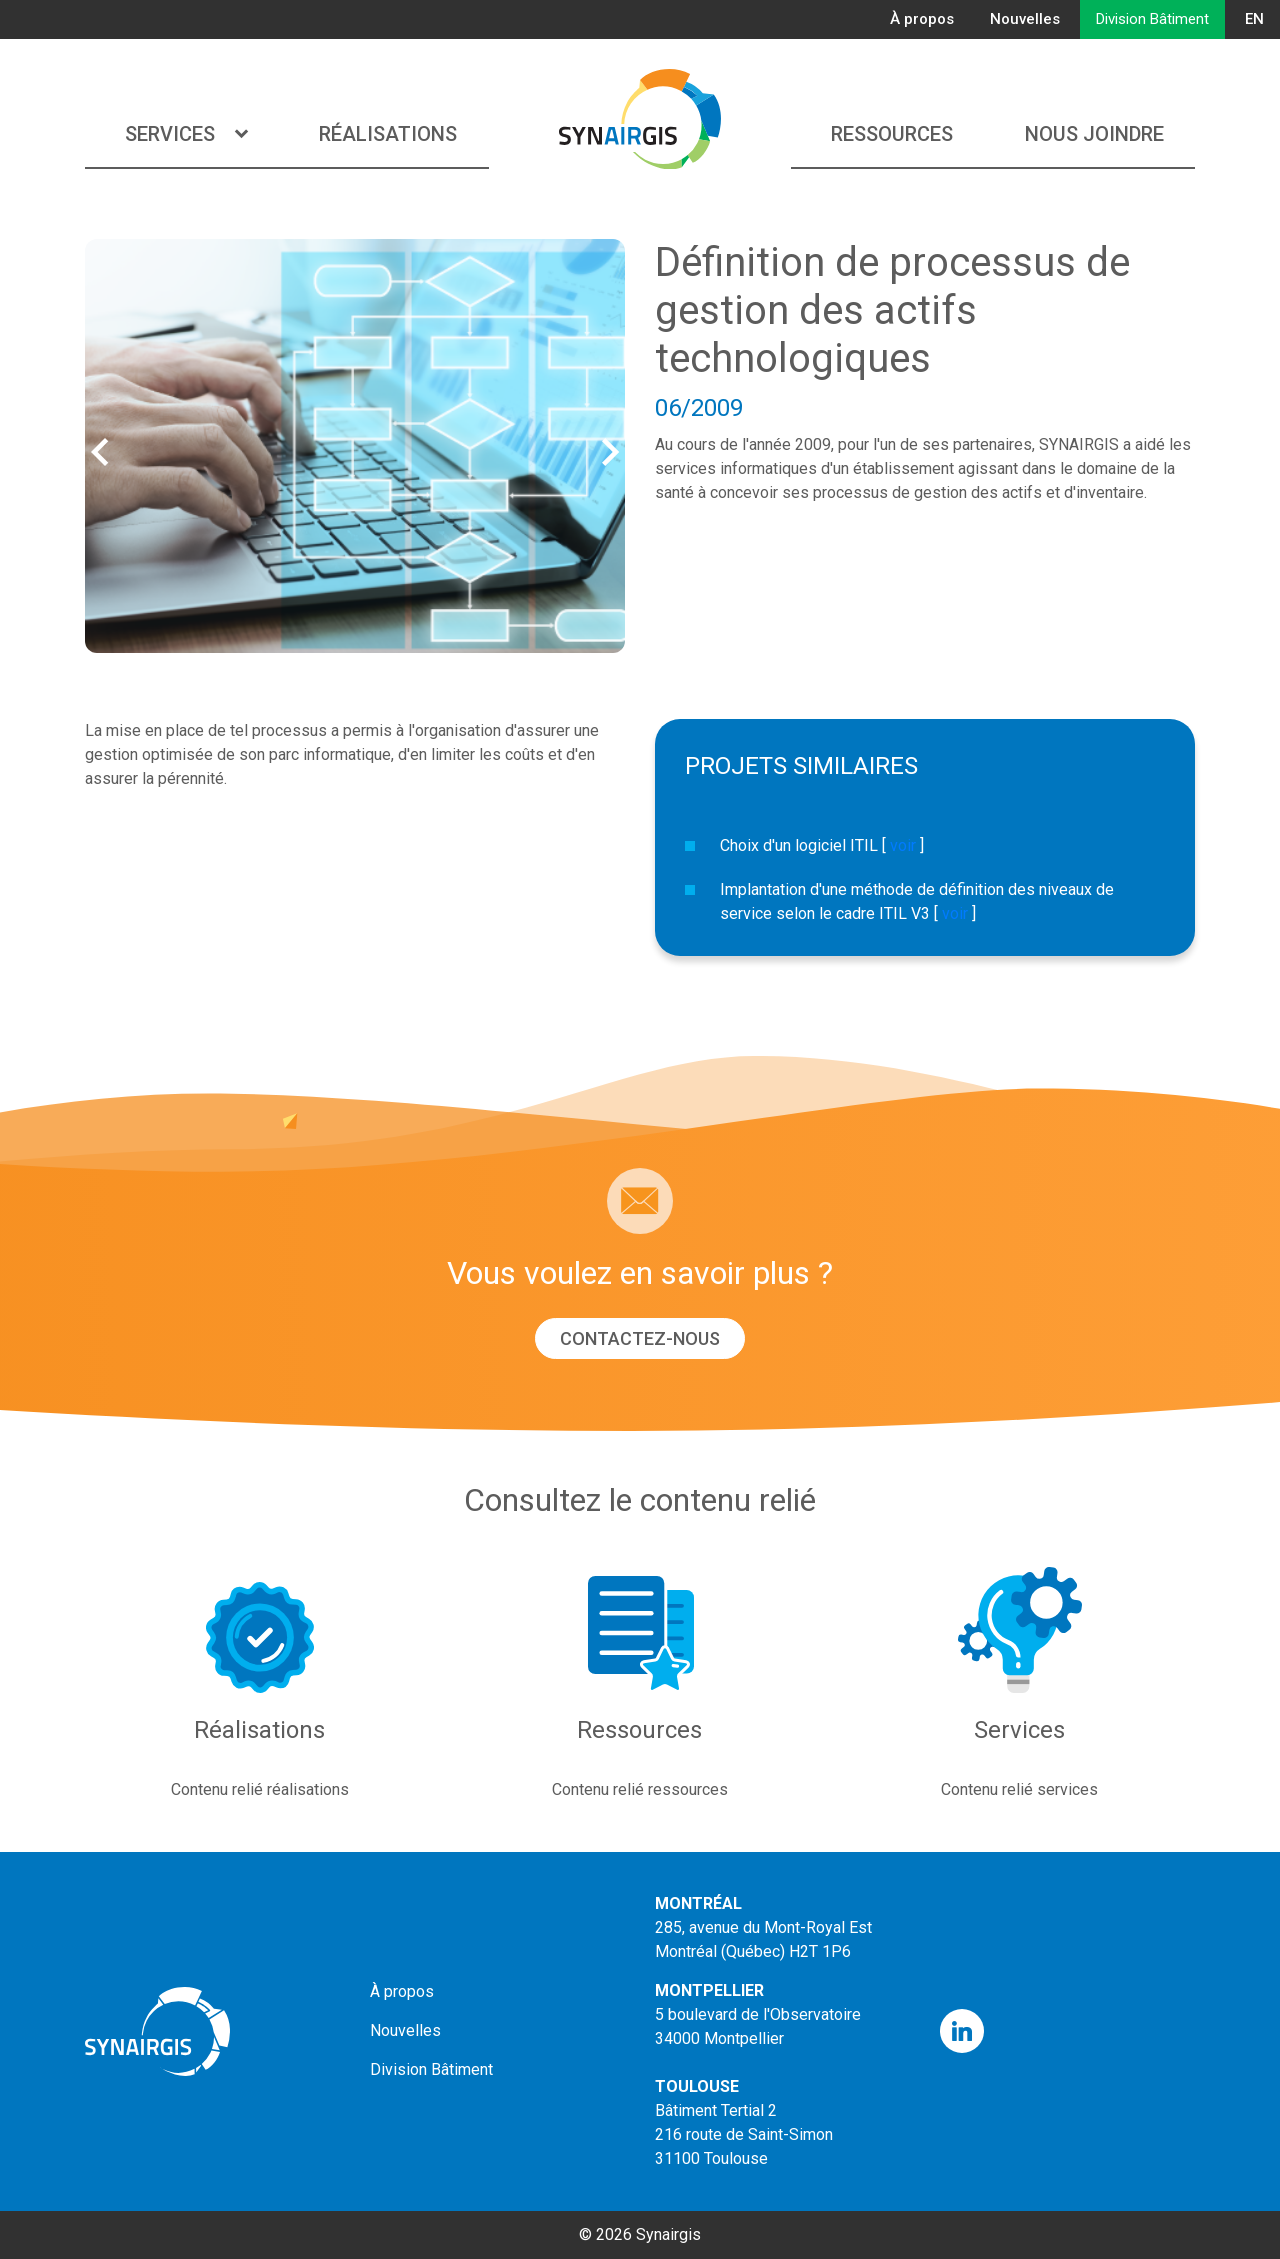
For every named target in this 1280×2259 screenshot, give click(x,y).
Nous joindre (1094, 134)
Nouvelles (1025, 19)
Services (186, 134)
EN (1254, 19)
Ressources (892, 134)
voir (903, 845)
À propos (922, 19)
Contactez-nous (640, 1338)
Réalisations (388, 134)
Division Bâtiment (1152, 19)
